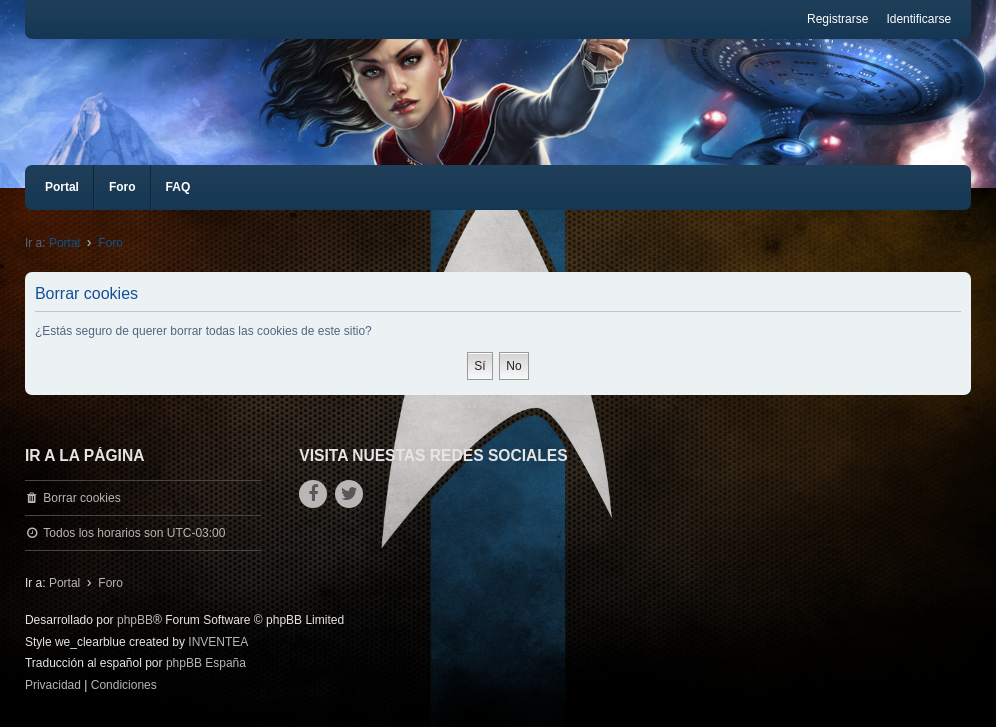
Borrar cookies (81, 498)
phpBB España (206, 663)
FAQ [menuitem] (178, 187)
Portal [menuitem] (62, 187)
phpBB (135, 620)
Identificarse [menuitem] (918, 19)
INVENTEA (218, 642)
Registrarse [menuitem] (837, 19)
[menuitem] (53, 686)
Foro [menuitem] (122, 187)
